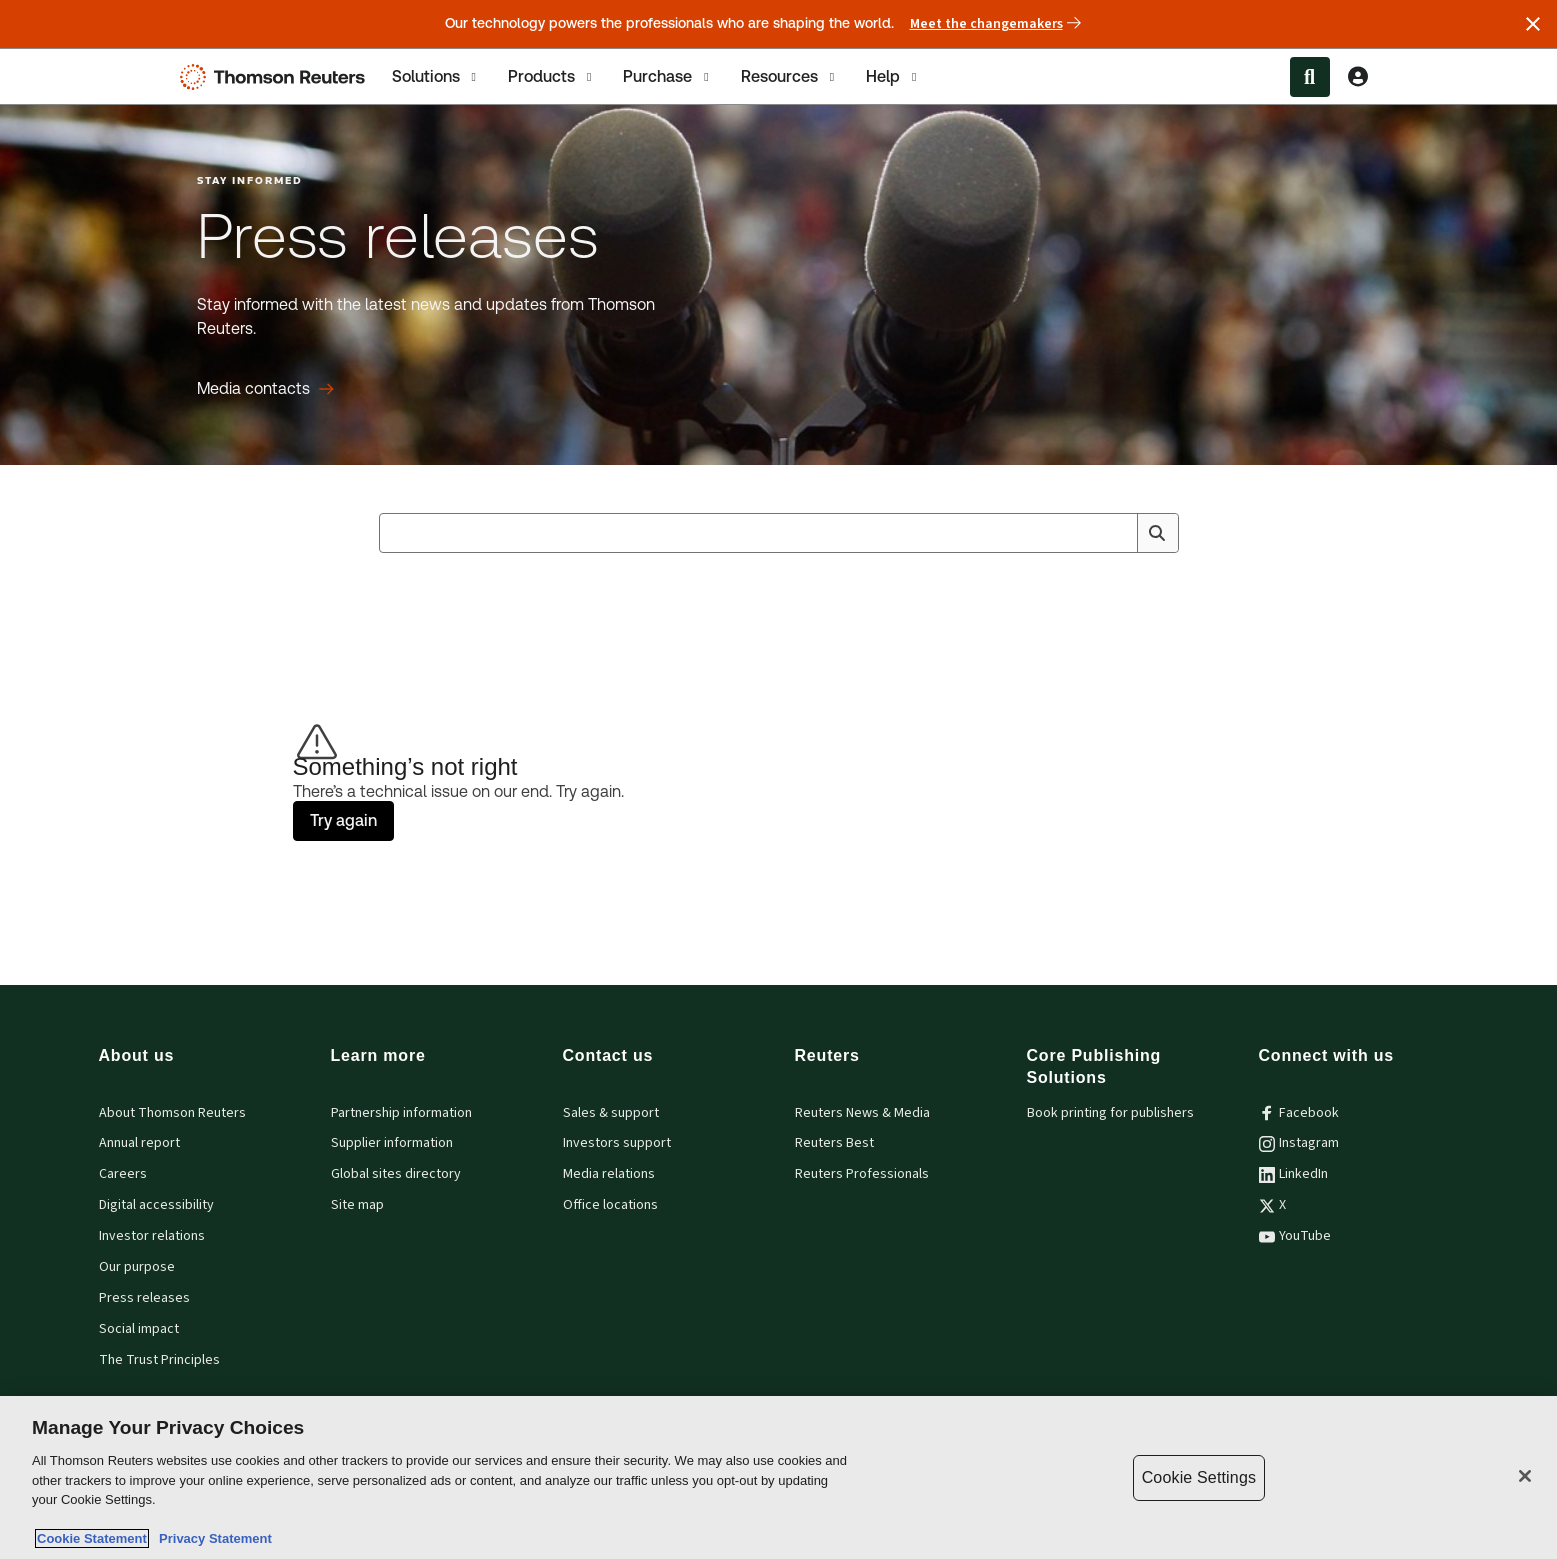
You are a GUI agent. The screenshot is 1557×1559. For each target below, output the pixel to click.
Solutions (436, 77)
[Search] (1157, 533)
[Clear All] (1119, 533)
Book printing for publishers (1110, 1113)
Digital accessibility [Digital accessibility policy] (156, 1205)
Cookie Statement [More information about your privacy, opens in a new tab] (92, 1538)
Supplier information (392, 1143)
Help (893, 77)
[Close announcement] (1533, 24)
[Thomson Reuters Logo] (277, 77)
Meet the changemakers (995, 24)
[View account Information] (1358, 77)
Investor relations (152, 1236)
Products (551, 77)
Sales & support (611, 1113)
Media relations (609, 1174)
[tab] (436, 76)
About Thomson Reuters (172, 1113)
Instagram (1299, 1143)
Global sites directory (396, 1174)
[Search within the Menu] (1310, 77)
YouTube (1295, 1236)
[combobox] (779, 533)
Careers (123, 1174)
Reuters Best (834, 1143)
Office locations (610, 1205)
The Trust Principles (159, 1360)
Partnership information (401, 1113)
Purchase (667, 77)
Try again (343, 820)
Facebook (1299, 1113)
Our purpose (137, 1267)
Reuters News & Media (862, 1113)
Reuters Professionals (862, 1174)
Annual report (139, 1143)
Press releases (144, 1298)
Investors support (617, 1143)
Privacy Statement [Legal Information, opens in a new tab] (212, 1538)
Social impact (139, 1329)
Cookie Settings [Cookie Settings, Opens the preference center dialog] (1199, 1477)
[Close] (1525, 1476)
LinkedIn (1293, 1174)
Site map (357, 1205)
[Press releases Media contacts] (265, 389)
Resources (789, 77)
